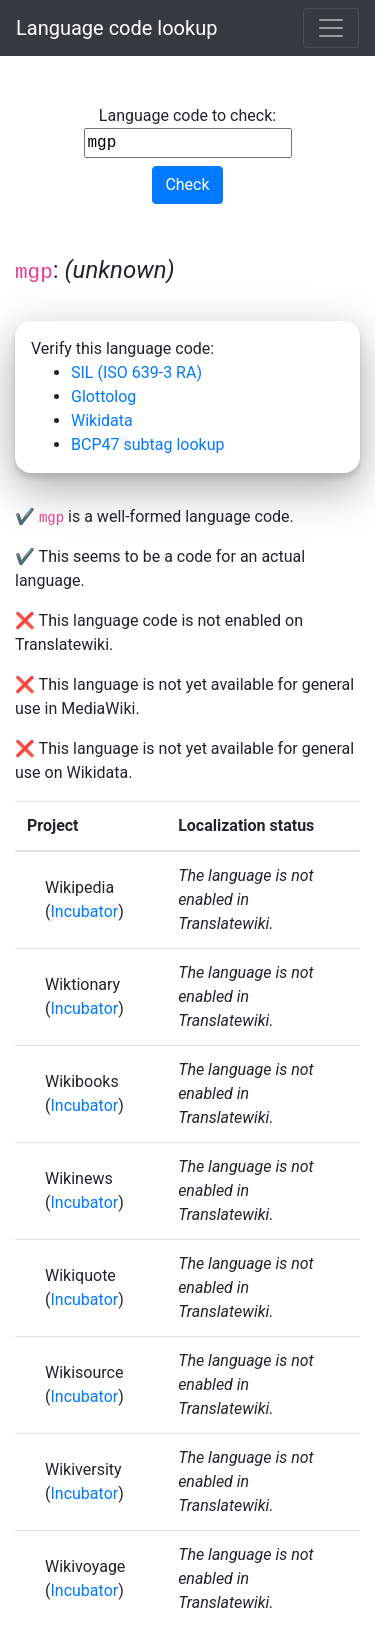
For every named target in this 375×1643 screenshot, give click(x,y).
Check (187, 184)
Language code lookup (116, 28)
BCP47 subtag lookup (147, 444)
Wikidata (102, 420)
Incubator (84, 911)
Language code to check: (188, 132)
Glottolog (103, 396)
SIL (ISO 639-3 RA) (136, 372)
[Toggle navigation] (331, 28)
